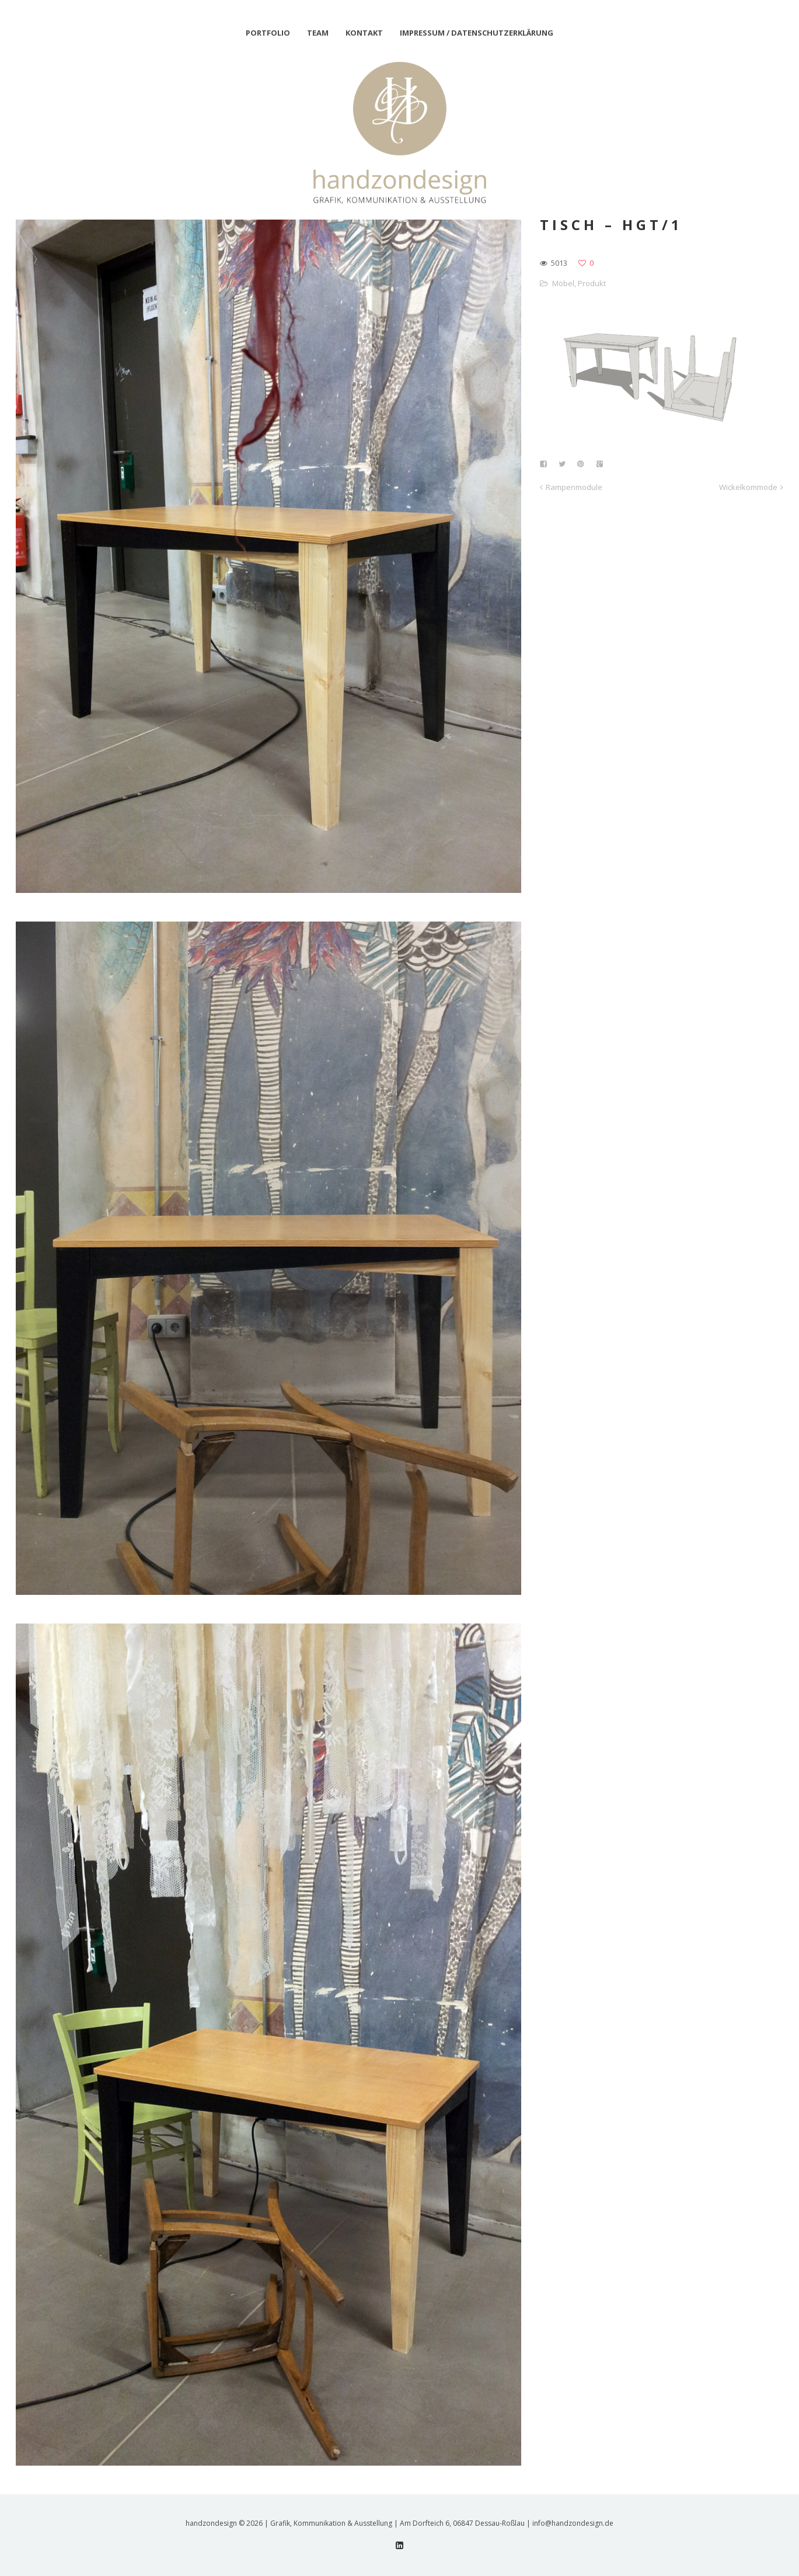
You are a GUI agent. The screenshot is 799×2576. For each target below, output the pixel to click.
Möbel (563, 283)
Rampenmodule (574, 487)
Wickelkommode (748, 487)
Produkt (592, 283)
